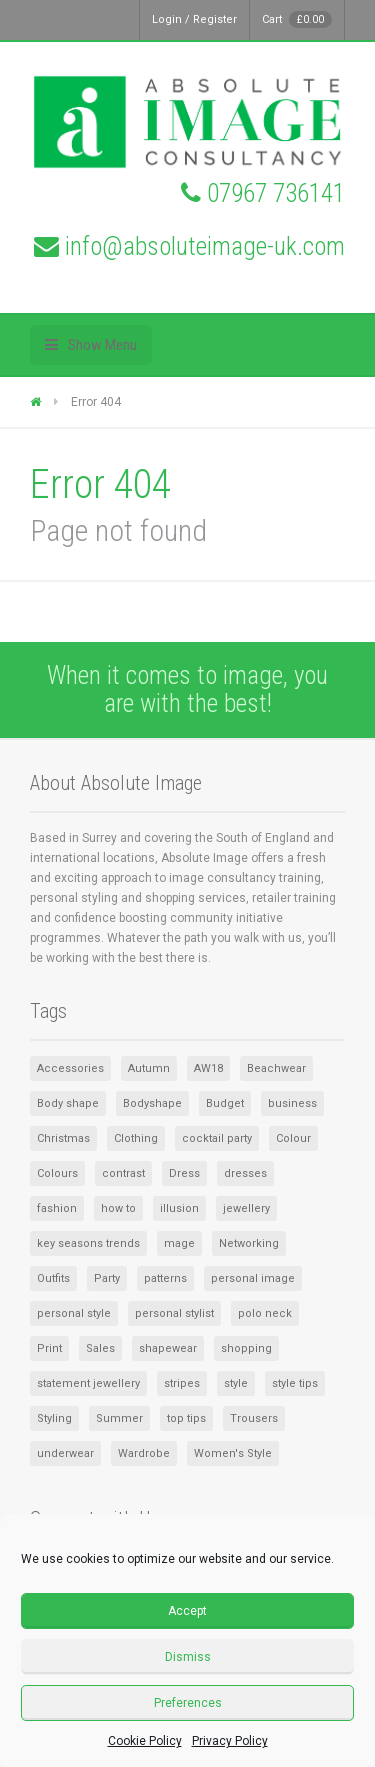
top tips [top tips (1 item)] (186, 1418)
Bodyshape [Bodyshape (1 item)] (152, 1103)
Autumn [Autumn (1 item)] (149, 1068)
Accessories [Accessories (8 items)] (70, 1068)
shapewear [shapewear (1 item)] (168, 1348)
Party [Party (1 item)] (107, 1278)
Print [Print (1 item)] (49, 1348)
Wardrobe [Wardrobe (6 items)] (144, 1453)
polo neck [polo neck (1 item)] (265, 1313)
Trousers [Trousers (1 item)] (254, 1418)
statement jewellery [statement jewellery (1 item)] (88, 1383)
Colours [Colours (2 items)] (57, 1173)
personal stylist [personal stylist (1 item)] (174, 1313)
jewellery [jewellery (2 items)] (246, 1208)
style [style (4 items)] (236, 1383)
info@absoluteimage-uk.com (205, 246)
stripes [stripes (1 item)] (182, 1383)
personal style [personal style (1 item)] (74, 1313)
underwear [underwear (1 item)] (65, 1453)
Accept (187, 1611)
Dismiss (188, 1657)
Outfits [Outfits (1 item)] (53, 1278)
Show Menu (102, 345)
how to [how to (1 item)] (118, 1208)
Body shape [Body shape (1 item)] (68, 1103)
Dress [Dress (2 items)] (184, 1173)
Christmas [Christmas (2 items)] (63, 1138)
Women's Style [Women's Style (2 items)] (233, 1453)
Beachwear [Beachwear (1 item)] (276, 1068)
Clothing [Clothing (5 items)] (136, 1138)
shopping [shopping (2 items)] (246, 1348)
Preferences (188, 1703)
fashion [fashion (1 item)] (57, 1208)
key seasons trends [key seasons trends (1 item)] (88, 1243)
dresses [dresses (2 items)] (245, 1173)
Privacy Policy (230, 1741)
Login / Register (194, 19)
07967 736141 (276, 193)
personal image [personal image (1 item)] (253, 1278)
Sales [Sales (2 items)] (100, 1348)
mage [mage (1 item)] (179, 1243)
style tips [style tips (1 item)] (295, 1383)
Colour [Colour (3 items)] (293, 1138)
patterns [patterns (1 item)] (165, 1278)
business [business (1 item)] (292, 1103)
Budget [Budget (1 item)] (225, 1103)
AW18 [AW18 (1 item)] (208, 1068)
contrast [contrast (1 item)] (123, 1173)
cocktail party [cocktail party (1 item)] (217, 1138)
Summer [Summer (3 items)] (119, 1418)
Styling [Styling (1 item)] (54, 1418)
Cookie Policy (145, 1741)
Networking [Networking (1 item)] (249, 1243)
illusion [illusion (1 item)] (179, 1208)
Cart (297, 19)
